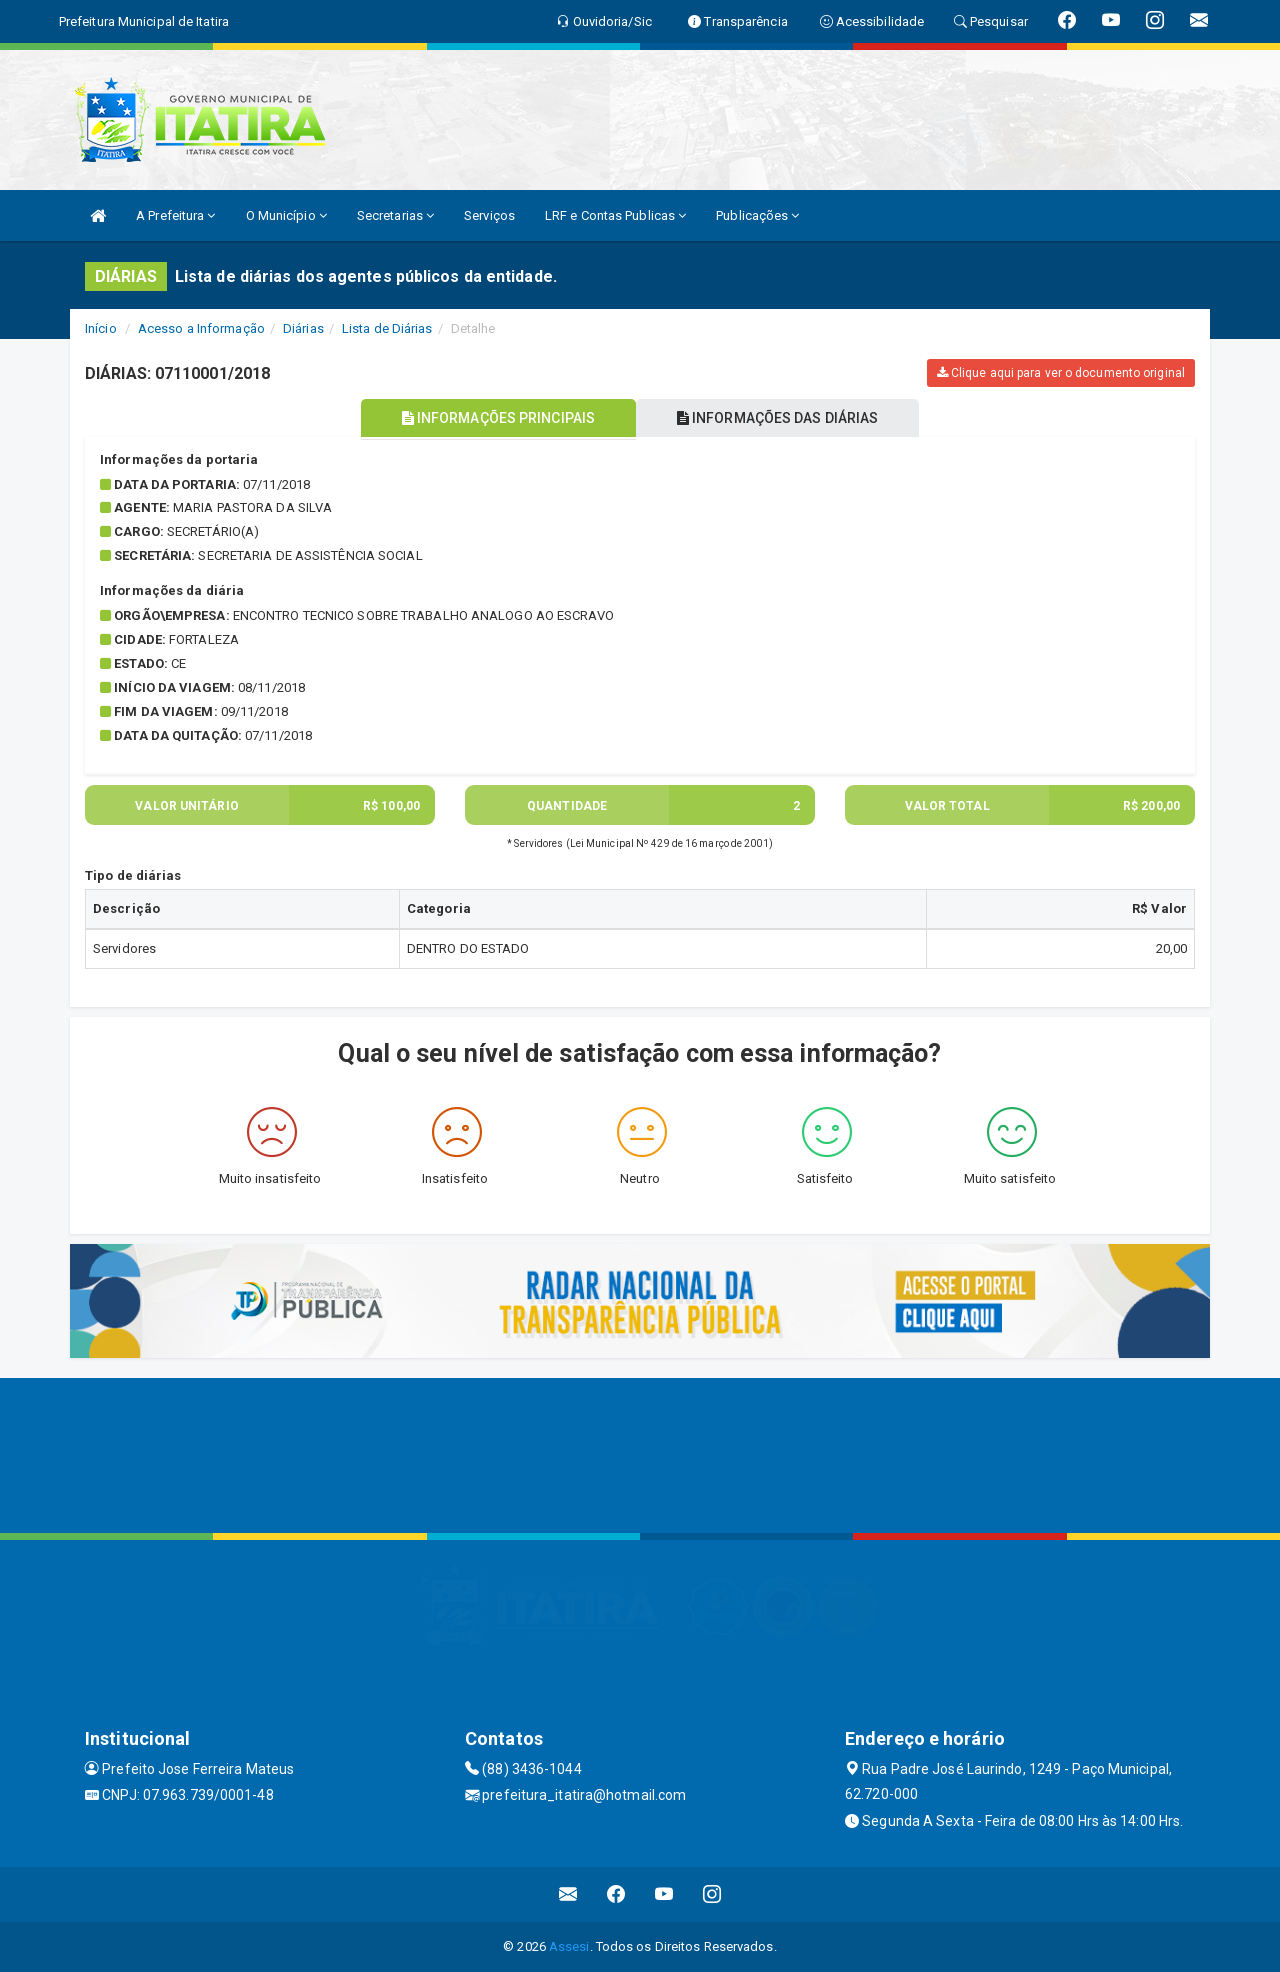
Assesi (569, 1946)
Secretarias (395, 215)
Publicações (757, 215)
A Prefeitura (175, 215)
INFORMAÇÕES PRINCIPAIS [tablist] (497, 418)
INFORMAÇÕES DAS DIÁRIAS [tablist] (779, 418)
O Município (286, 215)
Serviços (489, 215)
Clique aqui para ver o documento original (1061, 373)
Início (101, 328)
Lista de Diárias (387, 328)
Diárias (303, 328)
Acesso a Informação (201, 328)
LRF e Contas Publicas (615, 215)
